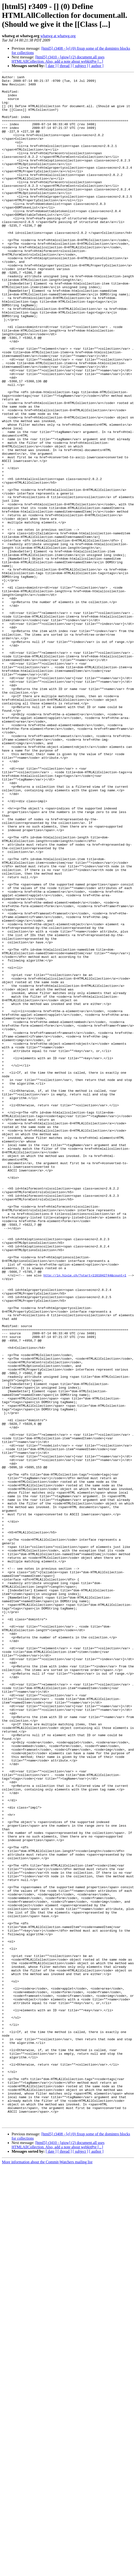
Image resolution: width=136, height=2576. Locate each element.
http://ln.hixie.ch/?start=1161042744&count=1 (84, 1515)
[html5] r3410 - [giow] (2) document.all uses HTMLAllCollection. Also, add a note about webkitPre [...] (58, 59)
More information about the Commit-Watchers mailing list (47, 2572)
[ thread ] (64, 66)
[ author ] (96, 66)
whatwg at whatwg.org (58, 36)
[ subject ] (80, 66)
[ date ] (51, 66)
